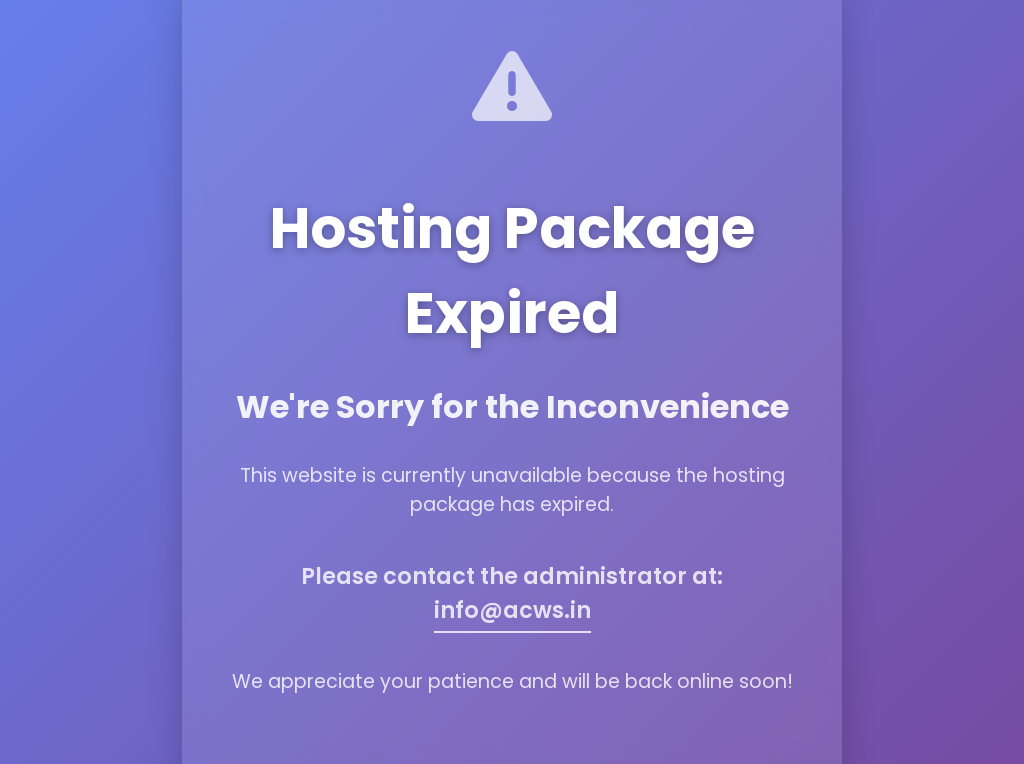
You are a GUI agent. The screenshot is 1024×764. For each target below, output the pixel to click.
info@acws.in (512, 610)
